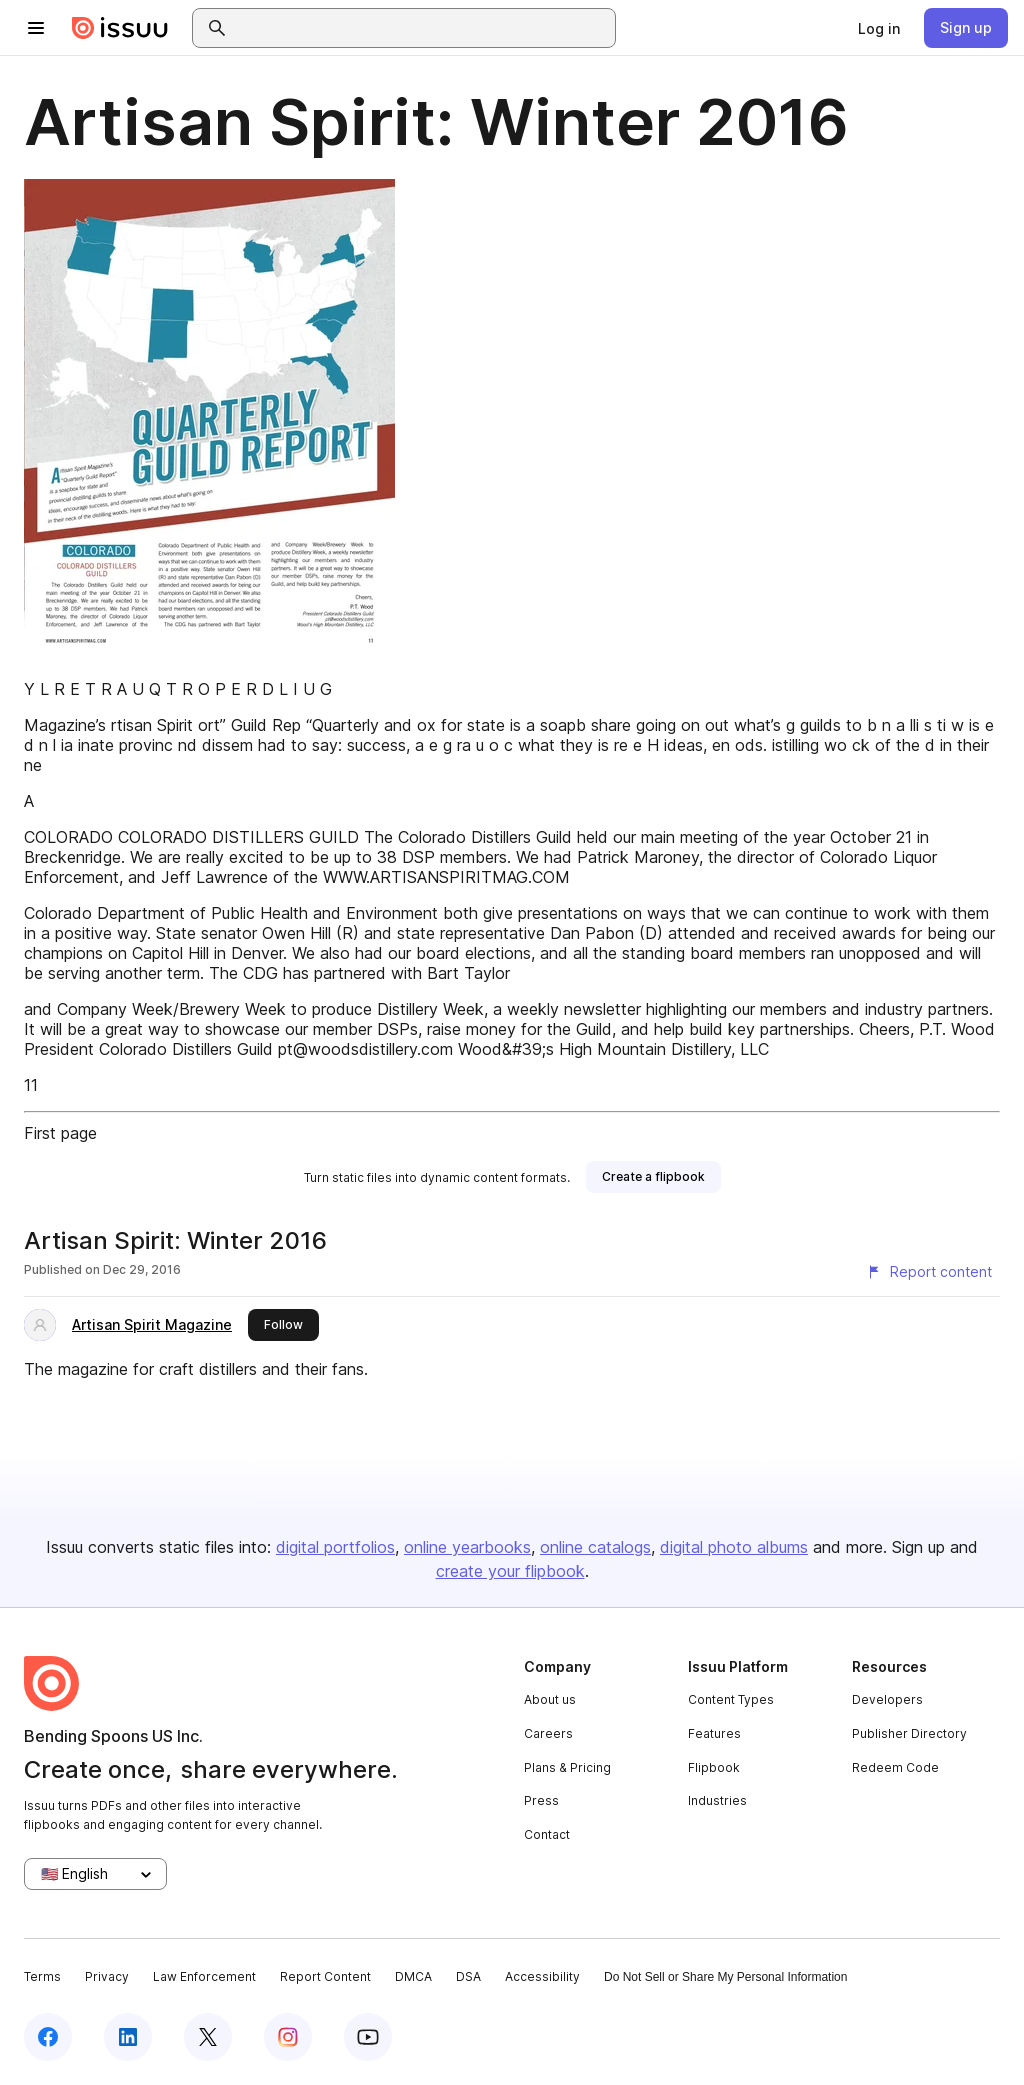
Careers (548, 1733)
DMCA (413, 1976)
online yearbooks (467, 1547)
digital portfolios (335, 1547)
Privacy (107, 1976)
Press (541, 1800)
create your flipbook (510, 1571)
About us (550, 1699)
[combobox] (422, 28)
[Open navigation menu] (36, 28)
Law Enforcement (204, 1976)
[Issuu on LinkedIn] (128, 2037)
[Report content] (929, 1272)
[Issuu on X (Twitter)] (208, 2037)
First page (60, 1133)
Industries (717, 1800)
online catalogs (595, 1547)
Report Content (325, 1976)
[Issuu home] (120, 28)
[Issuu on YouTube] (368, 2037)
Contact (547, 1834)
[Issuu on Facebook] (48, 2037)
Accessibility (542, 1976)
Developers (887, 1699)
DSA (468, 1976)
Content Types (731, 1699)
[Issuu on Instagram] (288, 2037)
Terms (42, 1976)
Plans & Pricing (567, 1767)
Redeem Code (895, 1767)
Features (714, 1733)
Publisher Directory (909, 1733)
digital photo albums (734, 1547)
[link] (879, 28)
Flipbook (714, 1767)
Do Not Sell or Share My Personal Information (725, 1977)
